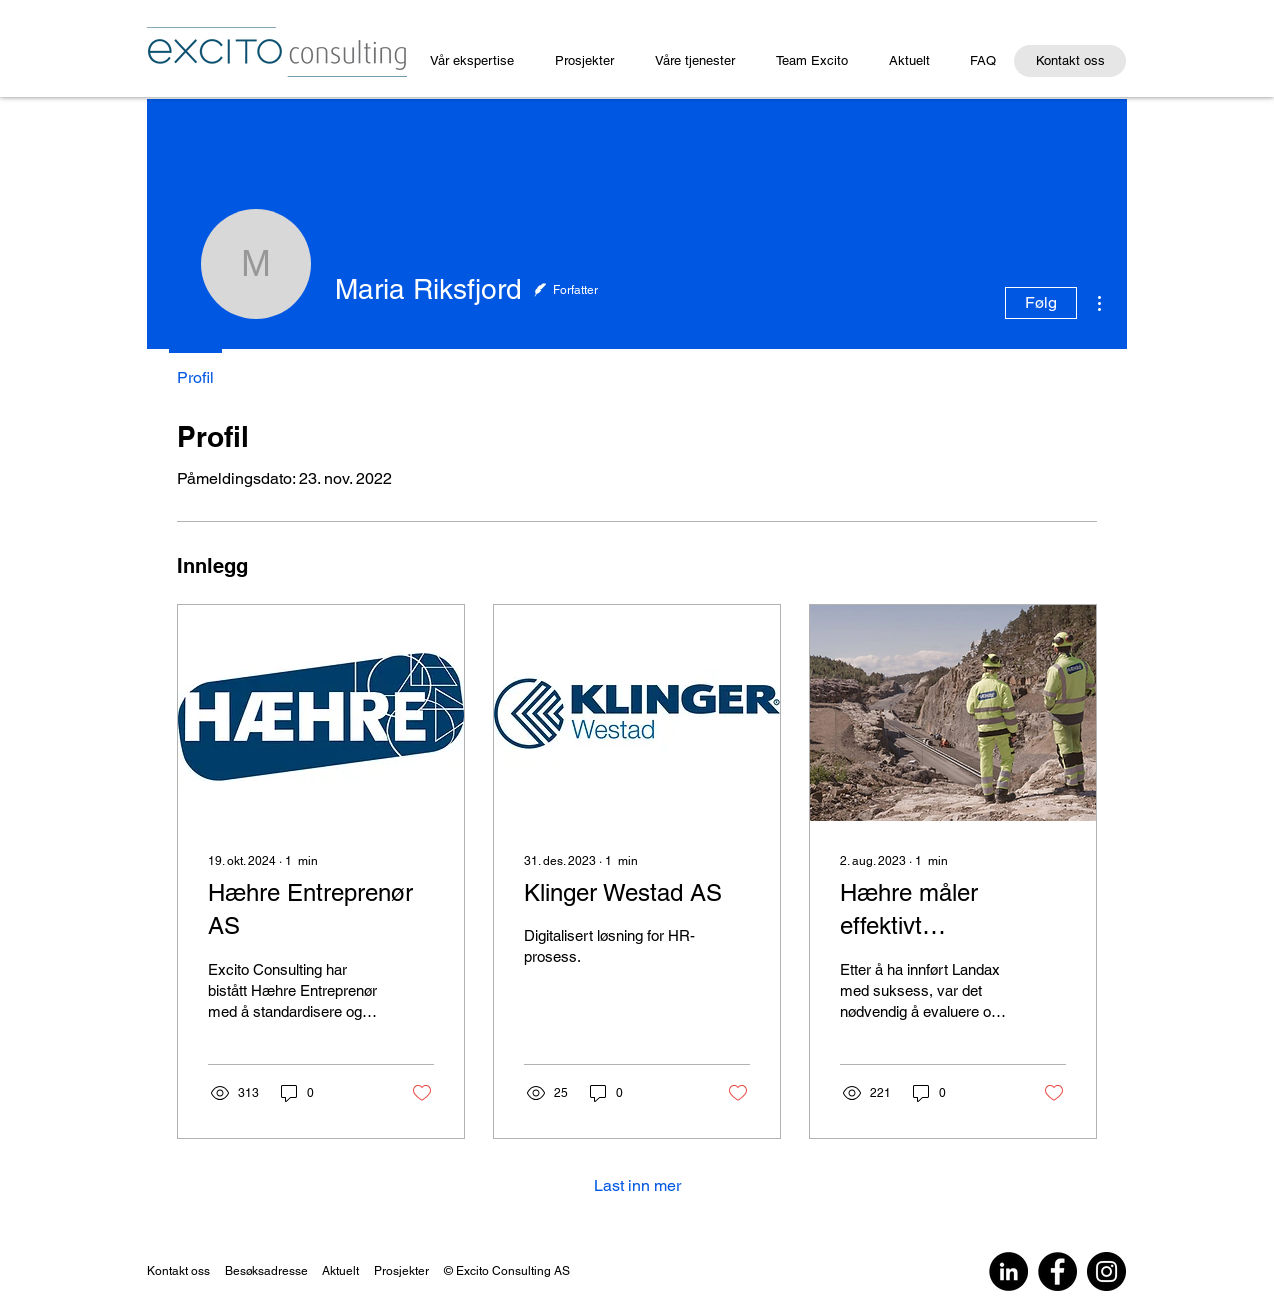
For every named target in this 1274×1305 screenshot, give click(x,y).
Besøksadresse (266, 1271)
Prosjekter (401, 1271)
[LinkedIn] (1008, 1271)
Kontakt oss (178, 1271)
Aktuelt (348, 1271)
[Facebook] (1057, 1271)
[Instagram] (1106, 1271)
